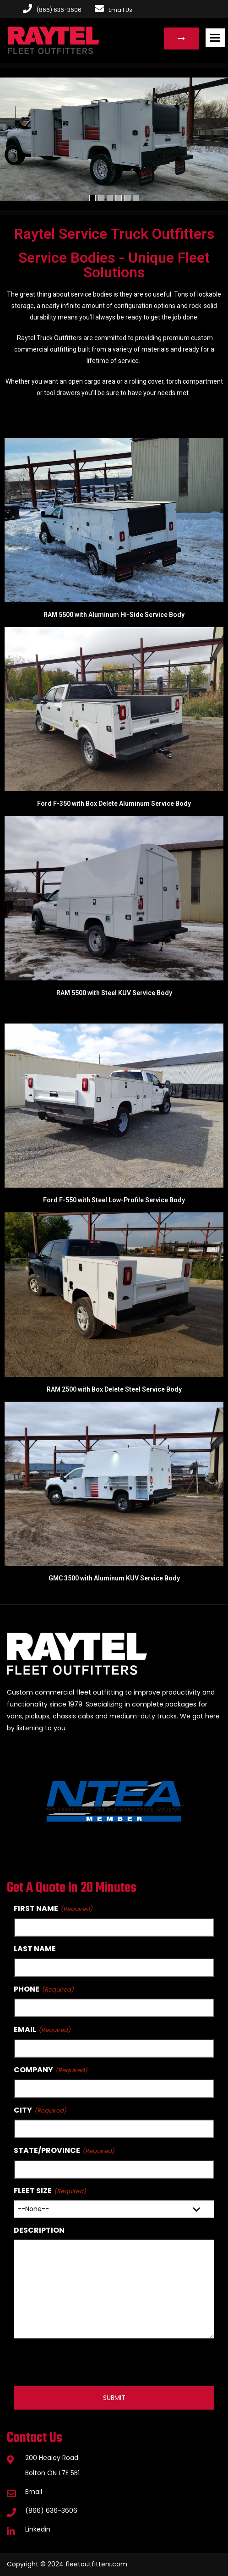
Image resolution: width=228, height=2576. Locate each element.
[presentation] (83, 2362)
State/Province (47, 2150)
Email (25, 2029)
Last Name (35, 1948)
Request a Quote (181, 39)
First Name (36, 1908)
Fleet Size (33, 2190)
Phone (26, 1989)
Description (39, 2230)
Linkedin (37, 2529)
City (23, 2110)
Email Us (113, 10)
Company (33, 2069)
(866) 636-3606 (51, 2510)
